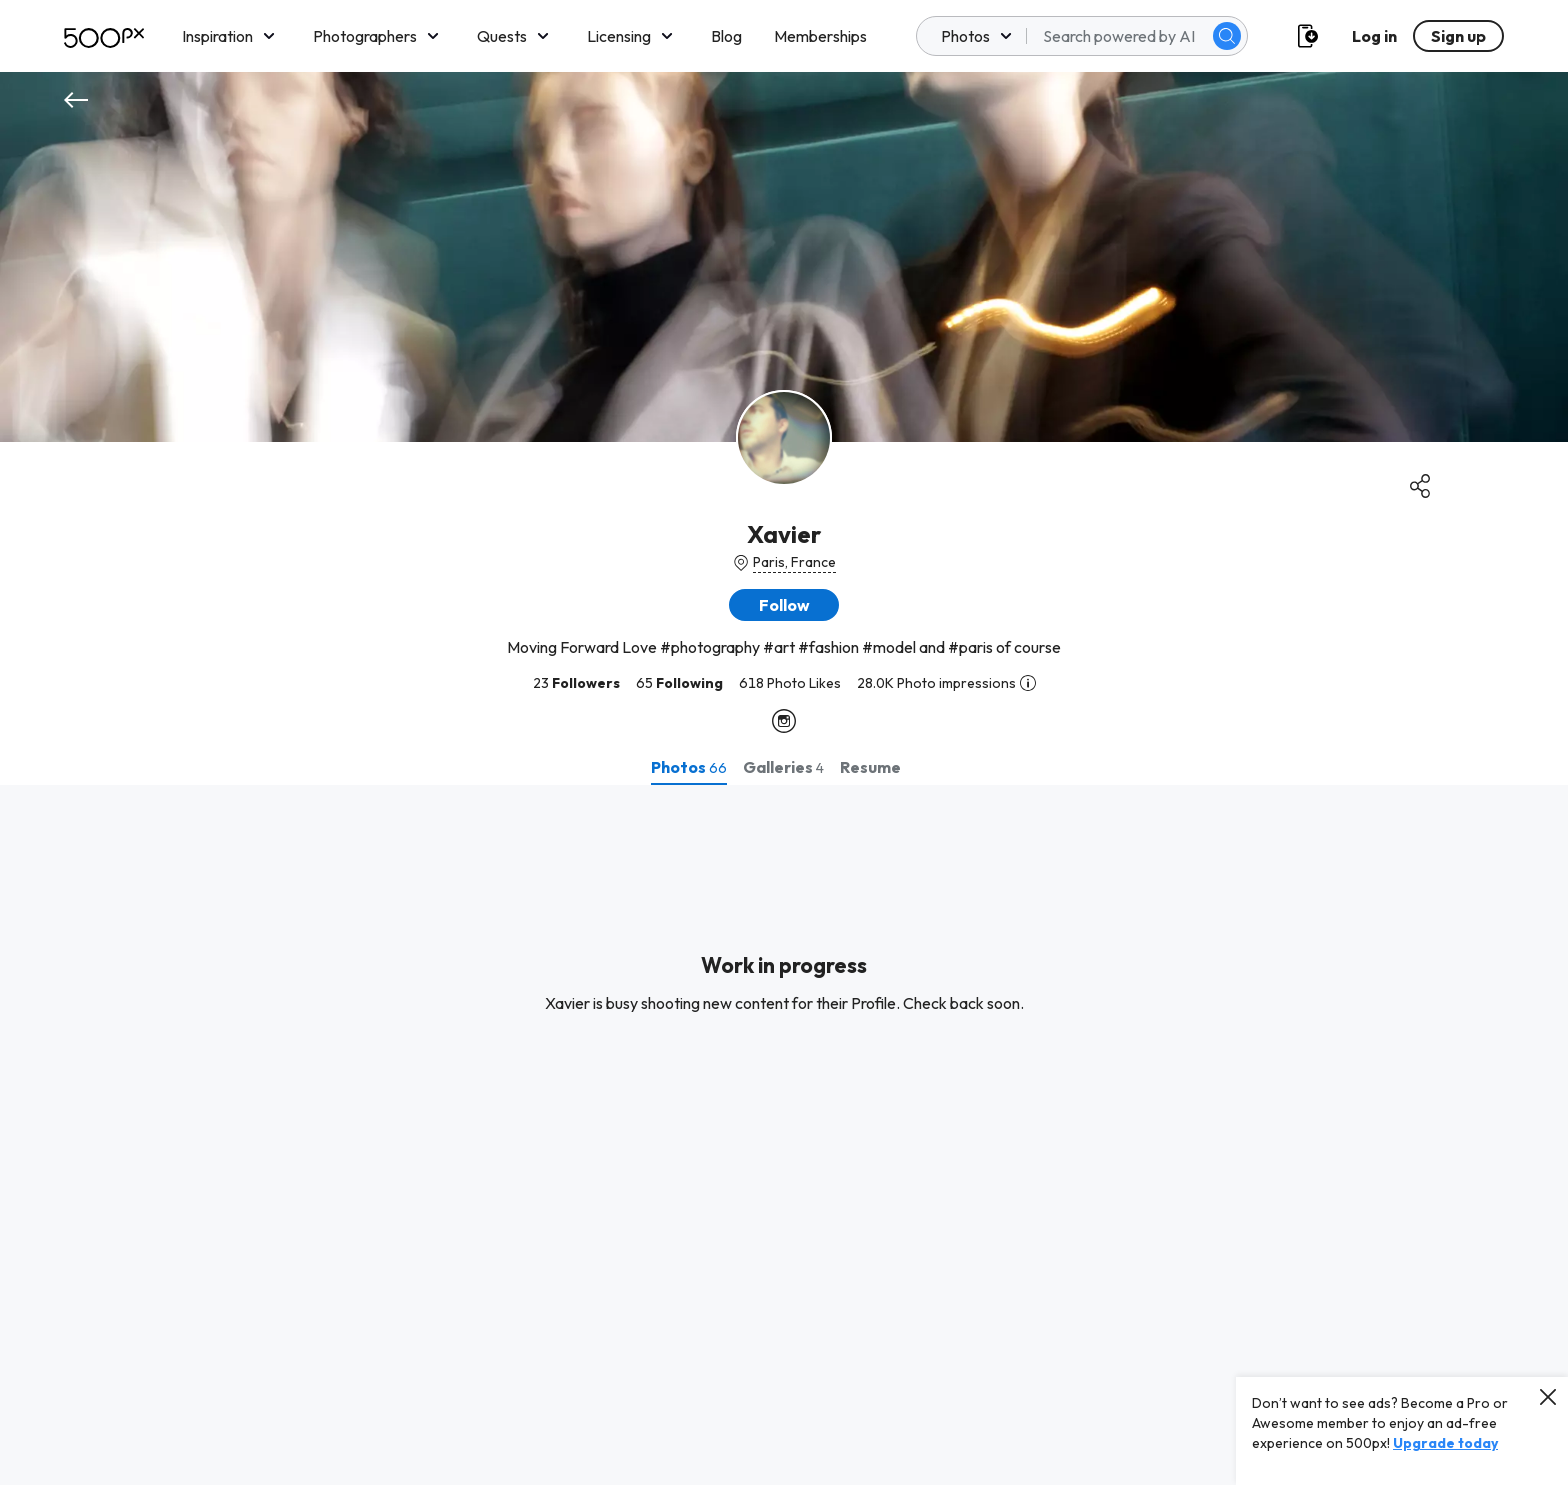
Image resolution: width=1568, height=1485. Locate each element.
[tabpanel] (784, 1135)
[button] (784, 605)
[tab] (689, 767)
